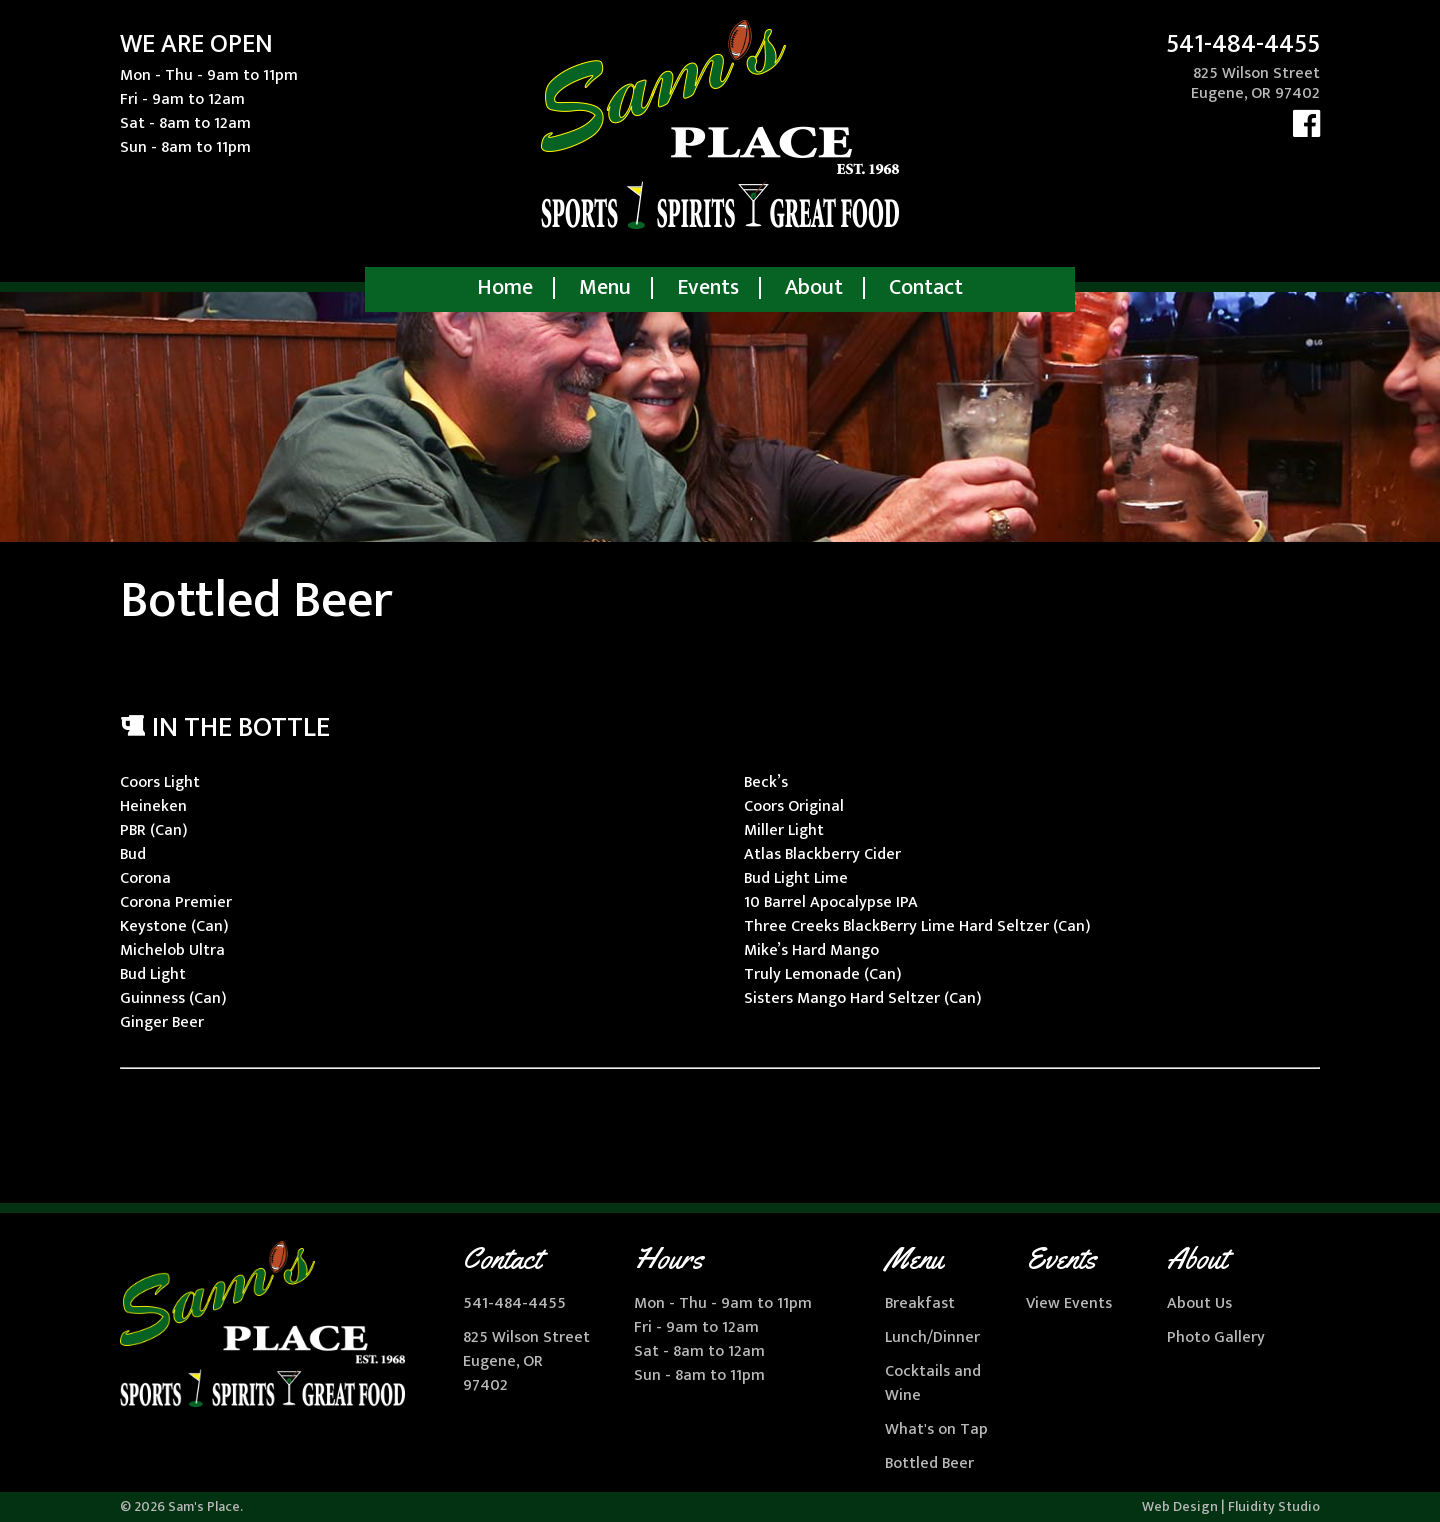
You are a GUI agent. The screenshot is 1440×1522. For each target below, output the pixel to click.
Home (505, 288)
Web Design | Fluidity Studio (1231, 1506)
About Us (1199, 1303)
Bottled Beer (929, 1463)
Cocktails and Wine (933, 1383)
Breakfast (920, 1303)
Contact (926, 288)
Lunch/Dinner (932, 1337)
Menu (605, 288)
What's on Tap (936, 1429)
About (814, 288)
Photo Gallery (1216, 1337)
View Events (1069, 1303)
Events (708, 288)
